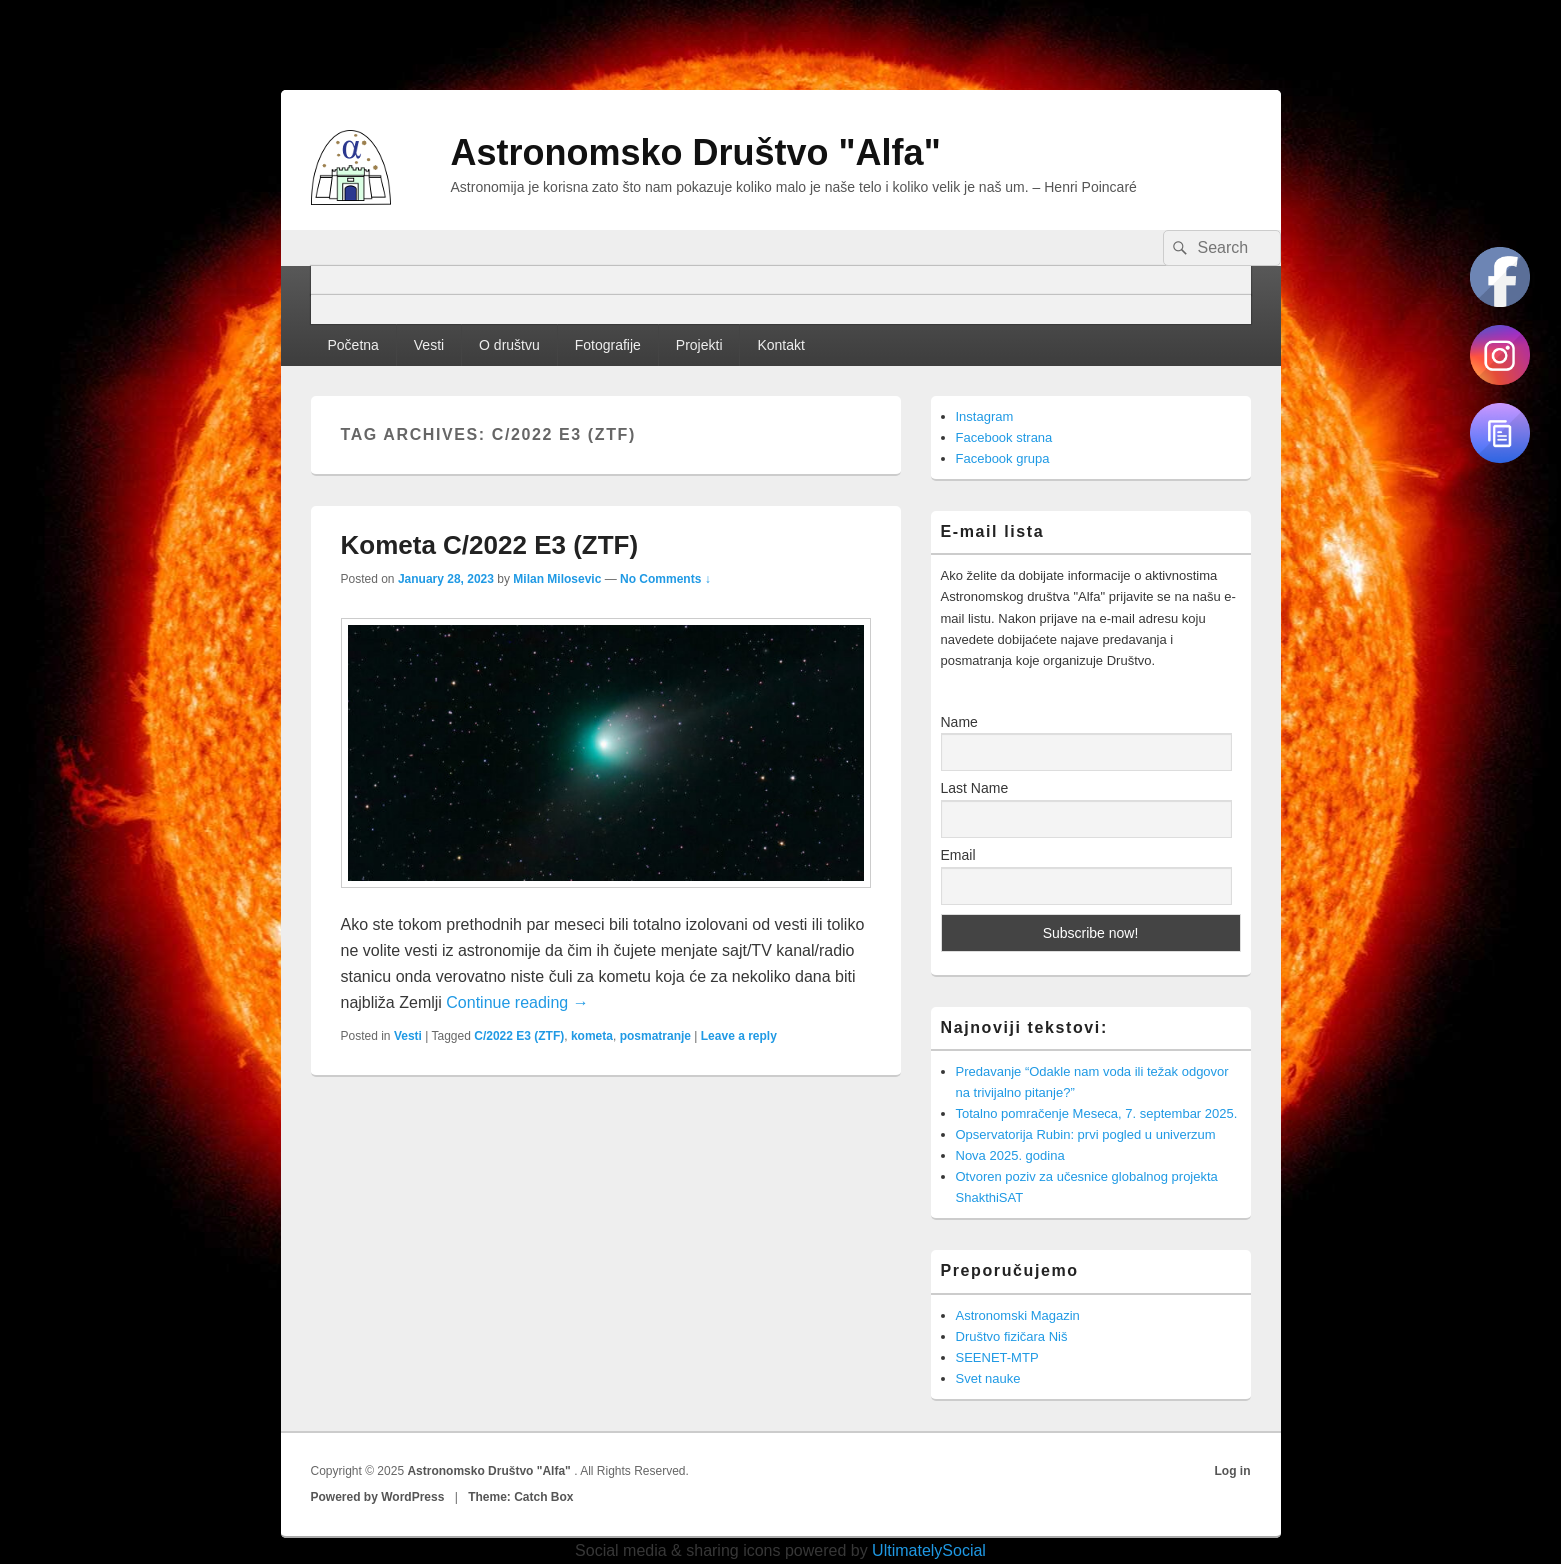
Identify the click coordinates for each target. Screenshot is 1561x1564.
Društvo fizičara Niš (1012, 1336)
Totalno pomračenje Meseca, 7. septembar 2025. (1097, 1113)
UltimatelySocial (929, 1550)
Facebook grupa (1003, 458)
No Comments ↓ (665, 579)
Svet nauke (988, 1378)
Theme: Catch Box (520, 1497)
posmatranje (655, 1036)
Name (959, 722)
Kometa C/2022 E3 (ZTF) (490, 545)
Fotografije (608, 345)
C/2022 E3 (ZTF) (519, 1036)
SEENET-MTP (997, 1357)
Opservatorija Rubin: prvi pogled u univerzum (1086, 1134)
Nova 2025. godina (1010, 1155)
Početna (352, 345)
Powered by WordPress (378, 1497)
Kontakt (780, 345)
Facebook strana (1004, 437)
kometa (592, 1036)
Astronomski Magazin (1018, 1315)
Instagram (985, 416)
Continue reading (517, 1002)
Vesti (429, 345)
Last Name (975, 788)
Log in (1233, 1471)
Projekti (699, 345)
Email (958, 855)
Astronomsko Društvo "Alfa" (696, 152)
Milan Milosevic (557, 579)
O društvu (509, 345)
